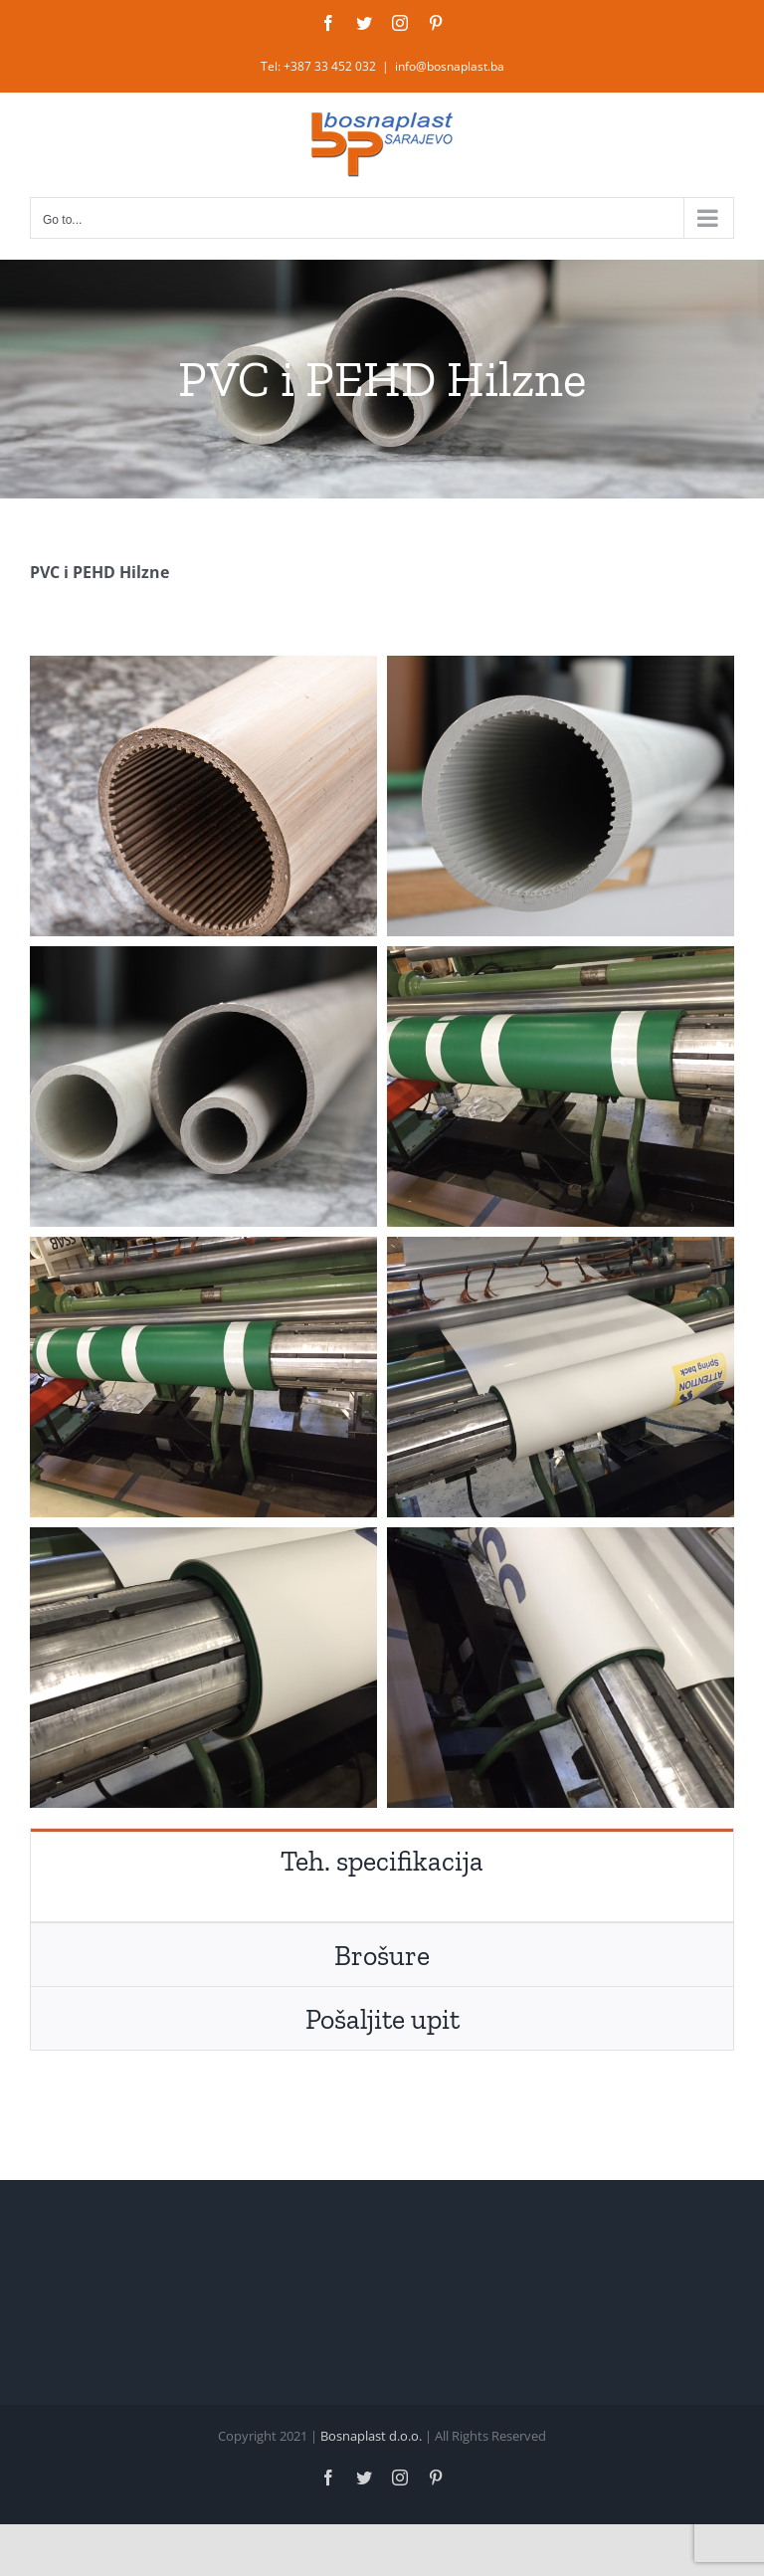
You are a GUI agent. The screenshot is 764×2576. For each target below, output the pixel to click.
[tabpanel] (382, 1906)
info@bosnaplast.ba (449, 66)
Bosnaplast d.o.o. (371, 2436)
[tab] (382, 1860)
